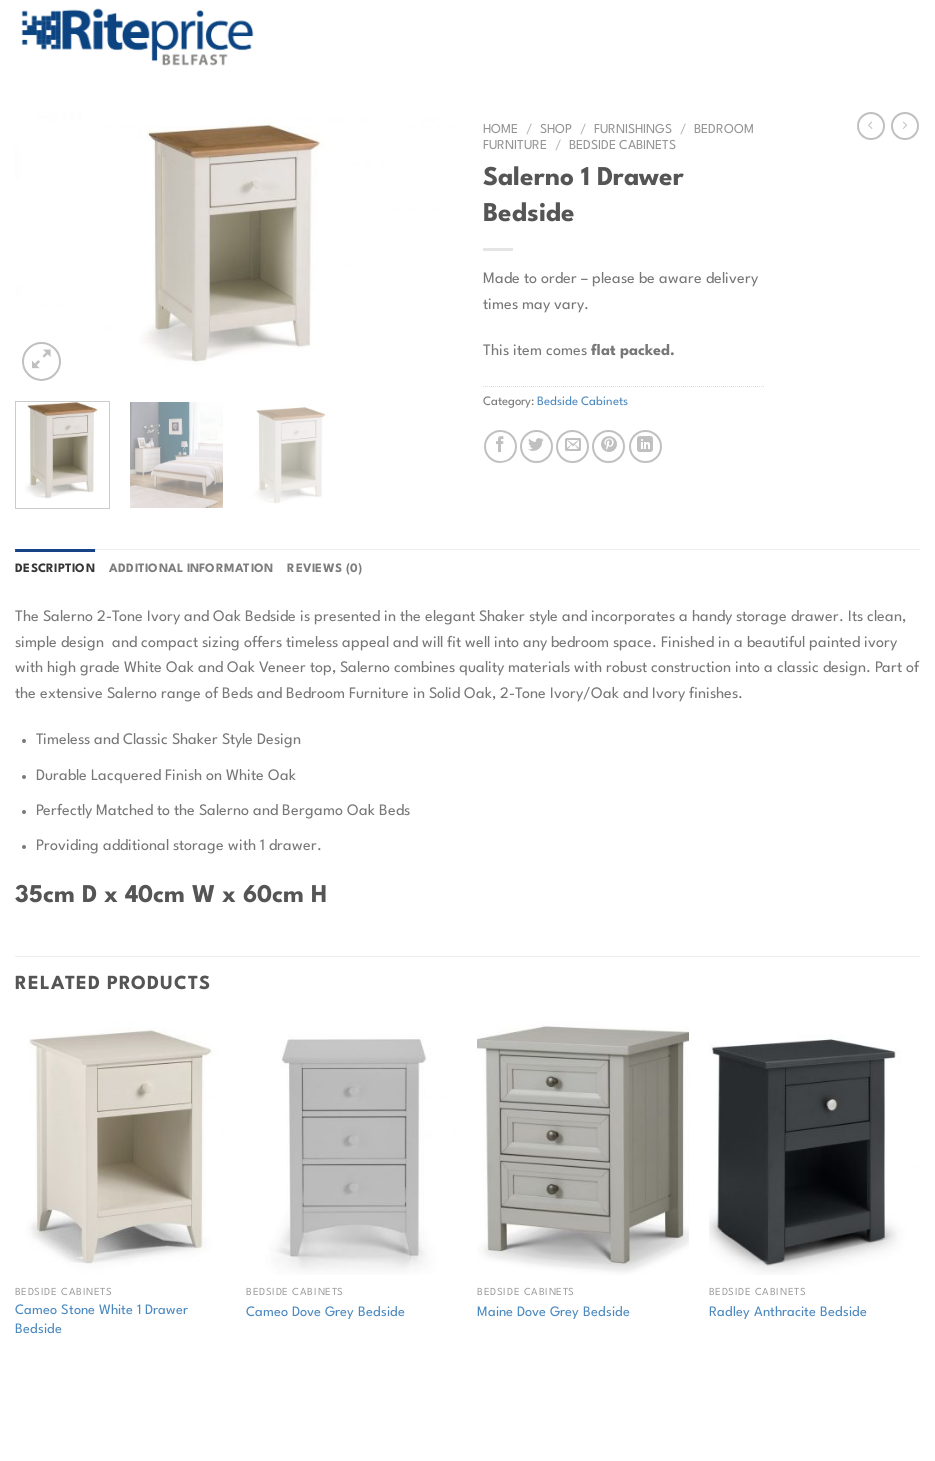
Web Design (352, 1434)
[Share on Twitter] (536, 446)
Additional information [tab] (191, 569)
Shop (556, 129)
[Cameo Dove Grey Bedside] (352, 1148)
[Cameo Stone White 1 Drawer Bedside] (121, 1148)
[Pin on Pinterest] (608, 446)
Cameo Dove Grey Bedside (325, 1312)
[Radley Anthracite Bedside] (815, 1148)
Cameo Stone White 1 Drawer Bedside (101, 1320)
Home (500, 129)
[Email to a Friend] (572, 446)
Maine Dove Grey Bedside (553, 1312)
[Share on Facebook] (500, 446)
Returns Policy (157, 1404)
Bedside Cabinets (622, 145)
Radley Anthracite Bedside (788, 1312)
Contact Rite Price (437, 1404)
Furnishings (633, 129)
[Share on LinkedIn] (645, 446)
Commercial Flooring (292, 1404)
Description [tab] (55, 569)
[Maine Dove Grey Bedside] (583, 1148)
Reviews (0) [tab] (324, 569)
